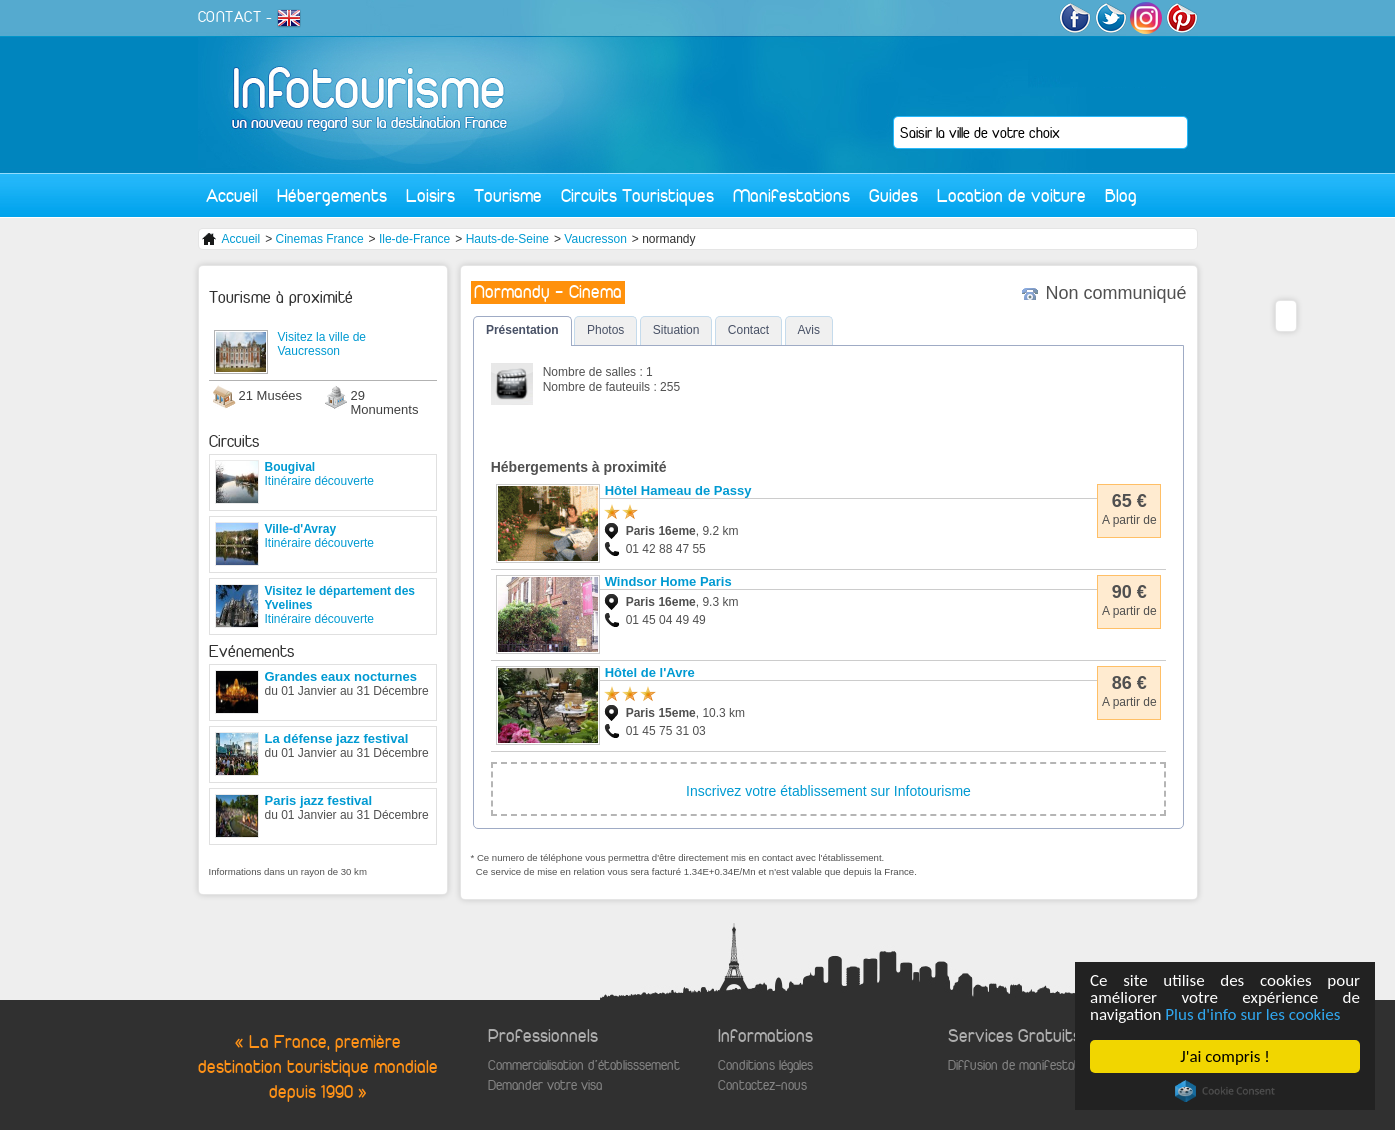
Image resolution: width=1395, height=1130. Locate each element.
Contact (748, 330)
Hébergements (332, 195)
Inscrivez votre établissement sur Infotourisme (828, 791)
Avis (809, 330)
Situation (676, 330)
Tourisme (508, 195)
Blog (1121, 195)
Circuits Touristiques (637, 195)
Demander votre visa (545, 1085)
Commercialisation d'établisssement (584, 1065)
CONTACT (230, 17)
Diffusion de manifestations (1024, 1065)
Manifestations (791, 195)
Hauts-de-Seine (507, 239)
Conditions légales (765, 1065)
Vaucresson (595, 239)
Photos (605, 330)
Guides (893, 195)
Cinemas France (320, 239)
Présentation (522, 330)
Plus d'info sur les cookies (1253, 1014)
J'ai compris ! (1225, 1056)
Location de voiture (1011, 195)
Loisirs (430, 195)
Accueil (232, 195)
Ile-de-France (414, 239)
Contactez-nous (762, 1085)
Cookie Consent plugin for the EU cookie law (1225, 1091)
